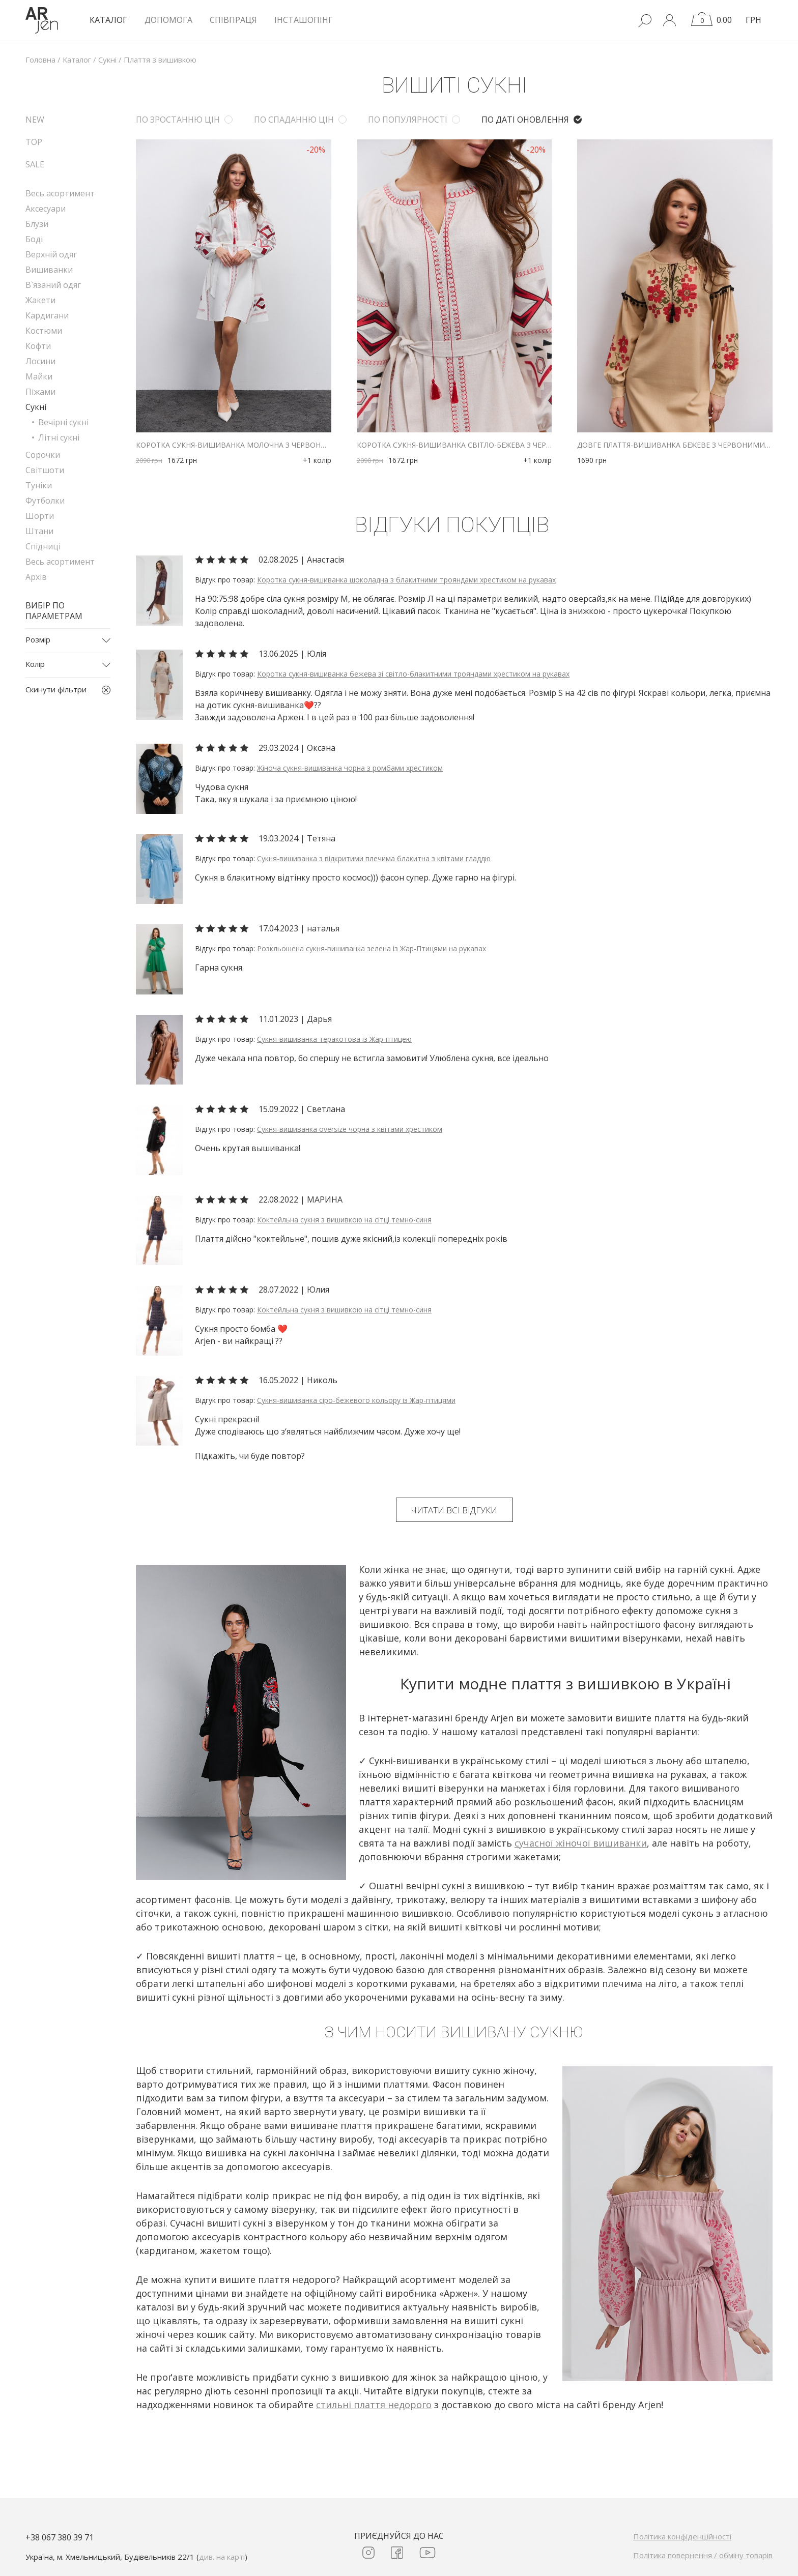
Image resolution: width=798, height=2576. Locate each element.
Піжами (40, 391)
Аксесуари (45, 208)
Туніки (38, 485)
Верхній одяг (51, 254)
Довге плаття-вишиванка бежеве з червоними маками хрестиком (675, 445)
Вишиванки (49, 269)
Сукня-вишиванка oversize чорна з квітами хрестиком (349, 1129)
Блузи (36, 223)
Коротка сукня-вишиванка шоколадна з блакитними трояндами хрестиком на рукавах (406, 579)
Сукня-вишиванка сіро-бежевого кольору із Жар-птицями (356, 1400)
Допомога (168, 19)
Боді (34, 239)
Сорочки (42, 454)
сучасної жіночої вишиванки (581, 1843)
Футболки (45, 500)
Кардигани (47, 315)
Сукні (35, 407)
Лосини (40, 361)
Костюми (43, 330)
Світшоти (44, 470)
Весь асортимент (60, 193)
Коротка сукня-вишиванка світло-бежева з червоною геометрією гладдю (454, 445)
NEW (34, 119)
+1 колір (317, 460)
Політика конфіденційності (682, 2536)
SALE (34, 164)
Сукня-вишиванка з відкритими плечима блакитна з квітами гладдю (374, 858)
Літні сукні (58, 437)
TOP (33, 142)
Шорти (39, 515)
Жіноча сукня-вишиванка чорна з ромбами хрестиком (350, 768)
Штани (39, 531)
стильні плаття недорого (374, 2404)
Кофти (38, 346)
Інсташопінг (303, 19)
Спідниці (43, 546)
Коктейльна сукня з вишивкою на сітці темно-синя (344, 1219)
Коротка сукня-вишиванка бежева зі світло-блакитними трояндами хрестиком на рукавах (413, 674)
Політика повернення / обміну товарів (703, 2555)
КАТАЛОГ (108, 19)
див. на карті (222, 2557)
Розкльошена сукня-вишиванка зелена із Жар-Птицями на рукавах (371, 948)
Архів (36, 576)
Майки (38, 376)
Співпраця (233, 19)
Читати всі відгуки (454, 1510)
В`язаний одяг (53, 284)
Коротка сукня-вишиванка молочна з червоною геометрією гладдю (233, 445)
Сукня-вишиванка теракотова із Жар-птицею (334, 1039)
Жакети (40, 300)
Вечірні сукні (63, 422)
